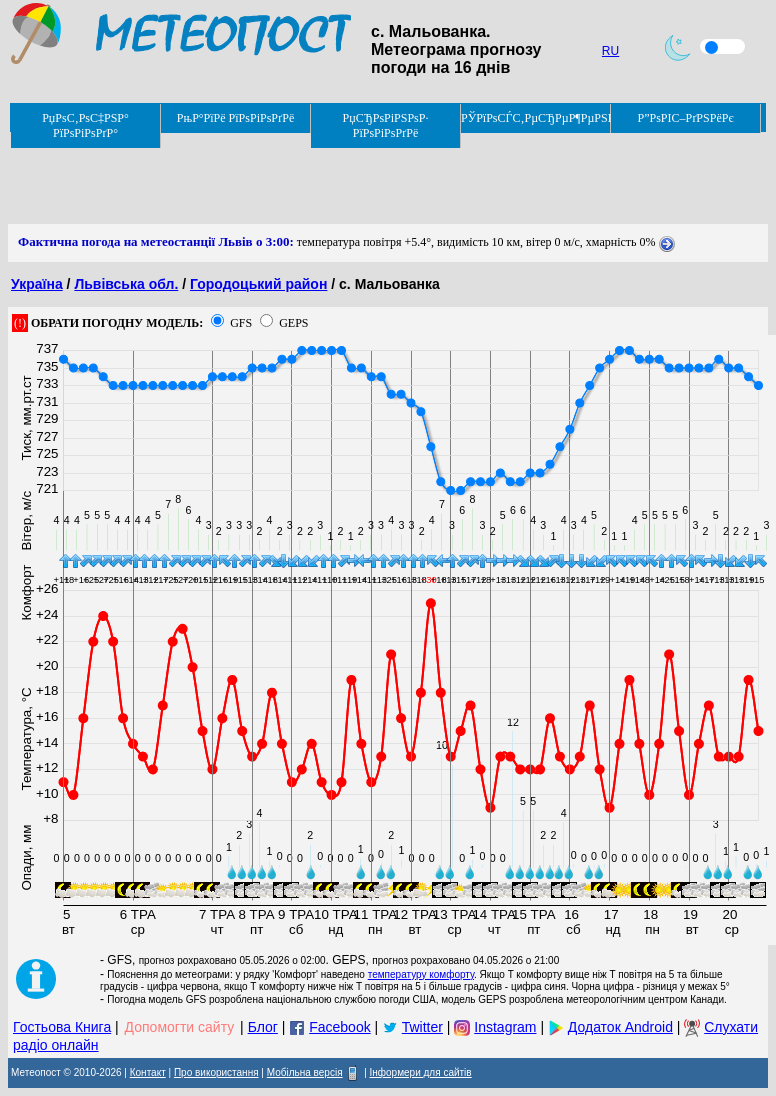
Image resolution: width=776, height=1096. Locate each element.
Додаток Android (620, 1027)
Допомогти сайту (180, 1027)
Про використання (216, 1072)
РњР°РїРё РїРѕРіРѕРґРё (235, 118)
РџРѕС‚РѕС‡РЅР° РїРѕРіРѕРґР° (85, 125)
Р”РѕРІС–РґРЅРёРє (685, 118)
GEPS (293, 323)
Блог (263, 1027)
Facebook (339, 1027)
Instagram (505, 1027)
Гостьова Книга (62, 1027)
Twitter (422, 1027)
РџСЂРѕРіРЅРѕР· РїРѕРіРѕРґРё (386, 125)
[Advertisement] (372, 179)
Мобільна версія (305, 1072)
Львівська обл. (126, 284)
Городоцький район (258, 284)
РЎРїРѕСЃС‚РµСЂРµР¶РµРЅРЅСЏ (536, 118)
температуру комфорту (421, 974)
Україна (37, 284)
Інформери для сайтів (421, 1072)
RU (610, 51)
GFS (241, 323)
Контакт (148, 1072)
